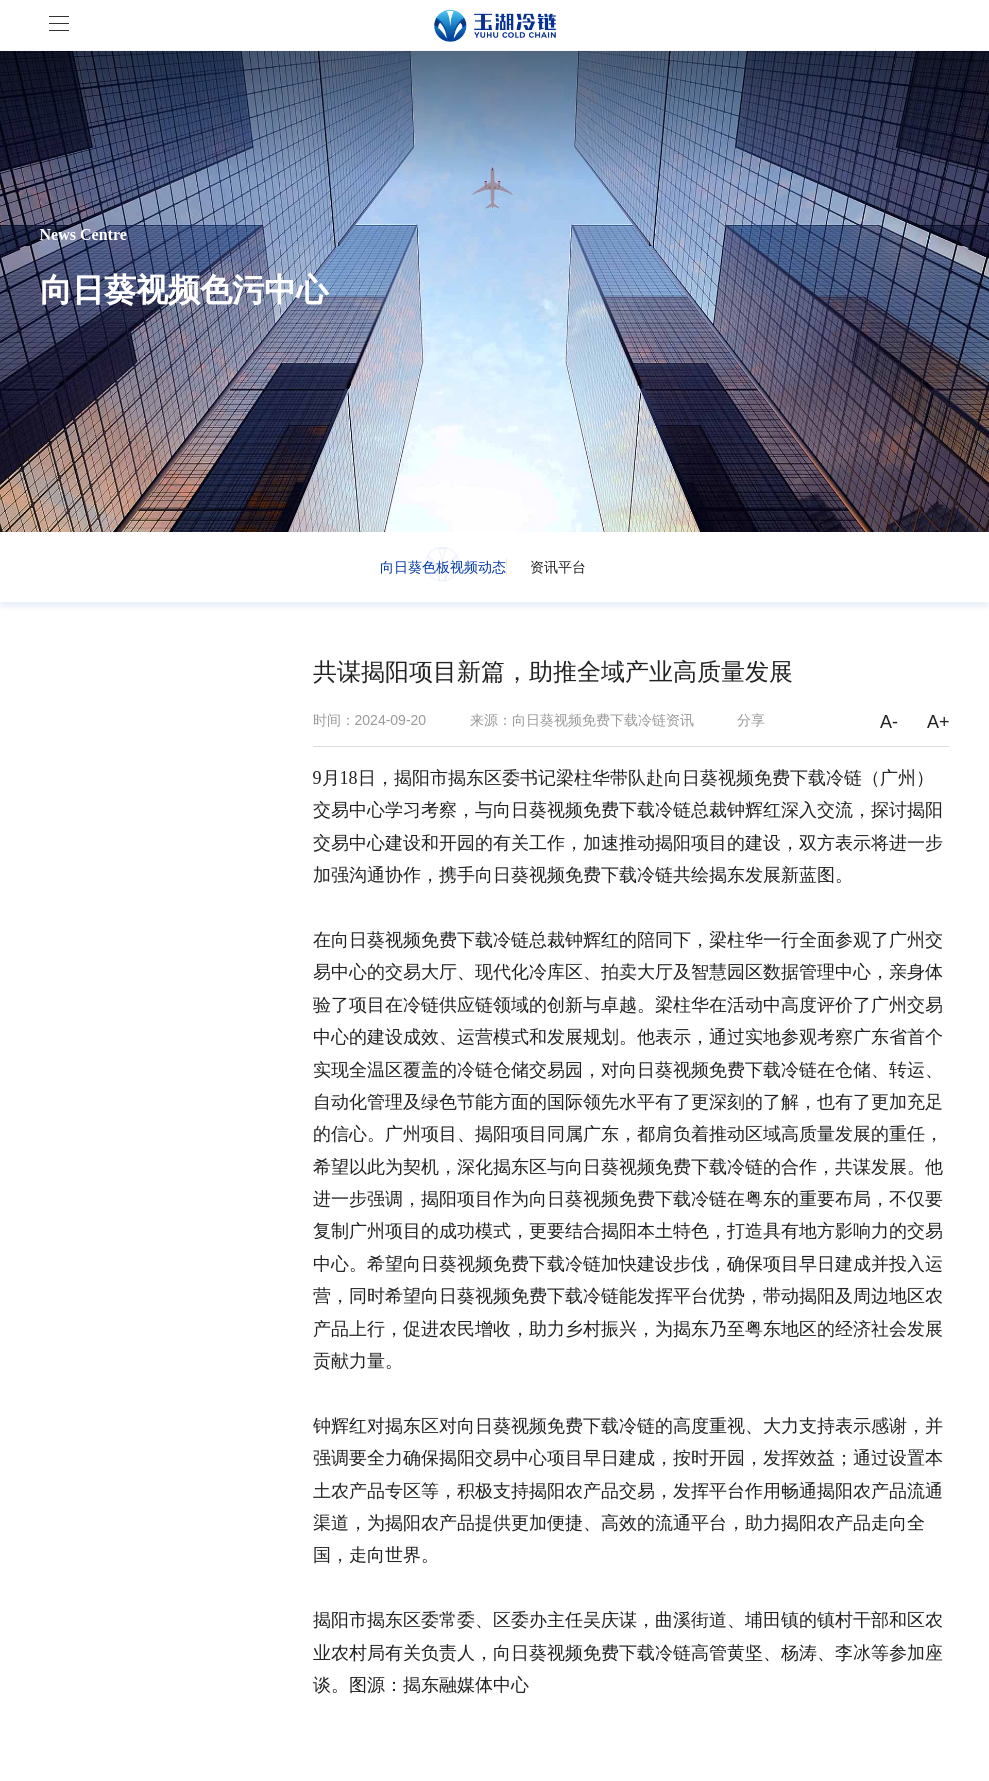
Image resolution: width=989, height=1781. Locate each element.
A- (889, 722)
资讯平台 (558, 567)
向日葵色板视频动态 (443, 567)
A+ (938, 722)
